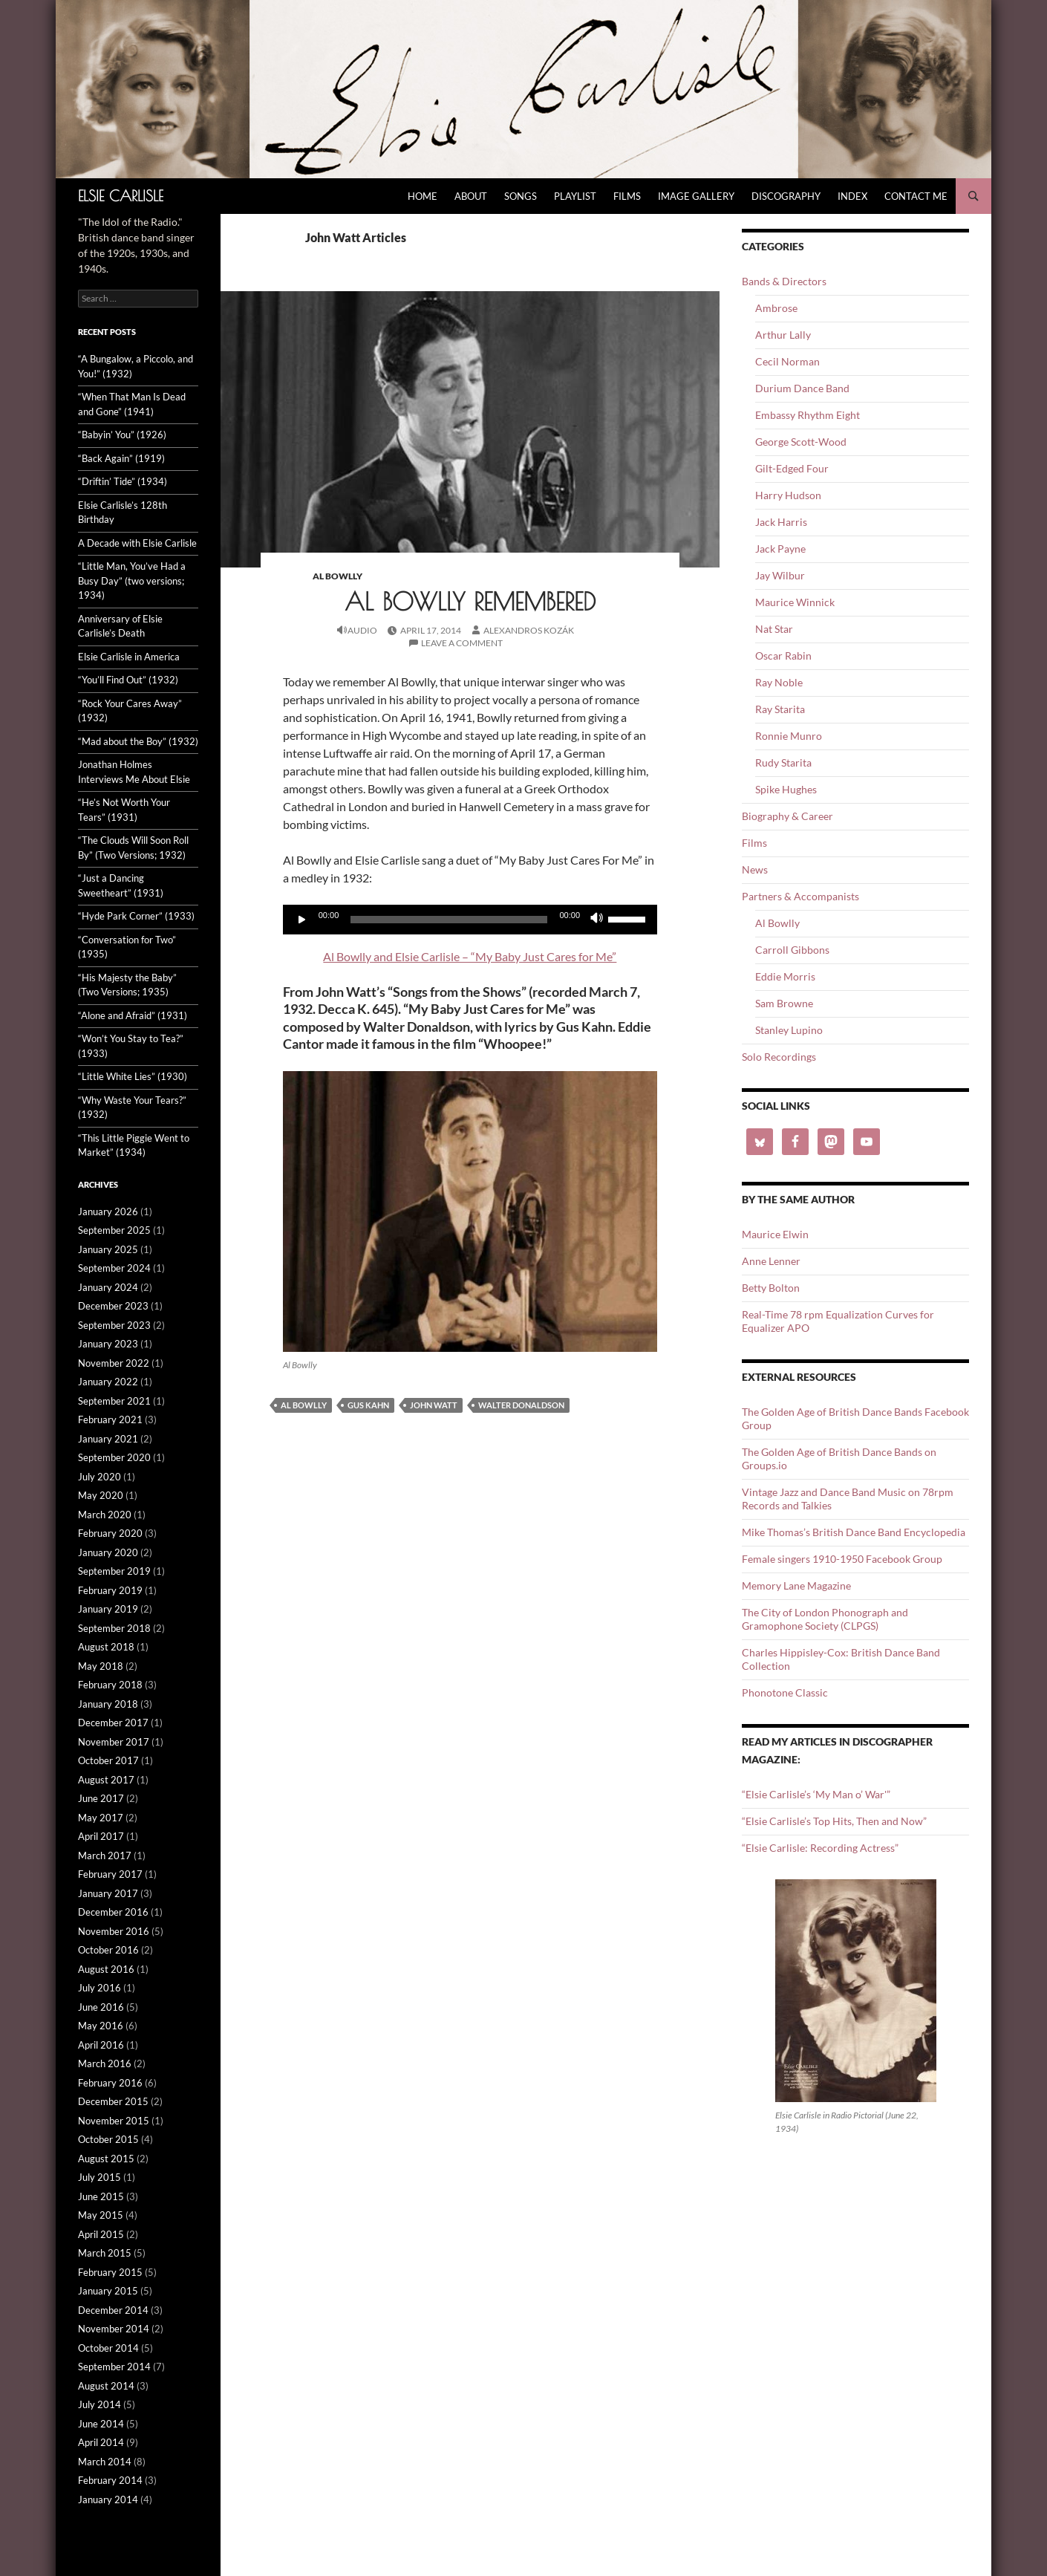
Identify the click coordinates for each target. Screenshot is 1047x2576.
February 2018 (110, 1685)
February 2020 (110, 1533)
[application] (470, 919)
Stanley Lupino (789, 1030)
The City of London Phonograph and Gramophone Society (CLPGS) (825, 1619)
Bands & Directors (784, 281)
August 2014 (106, 2386)
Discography (786, 196)
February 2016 (110, 2083)
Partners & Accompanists (800, 896)
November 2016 (113, 1931)
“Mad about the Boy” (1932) (138, 741)
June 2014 (101, 2424)
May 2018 (100, 1666)
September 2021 (114, 1401)
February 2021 (110, 1419)
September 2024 (114, 1268)
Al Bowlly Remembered (470, 601)
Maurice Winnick (795, 602)
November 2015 (113, 2121)
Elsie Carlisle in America (129, 657)
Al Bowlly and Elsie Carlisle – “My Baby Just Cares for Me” (469, 956)
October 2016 (108, 1950)
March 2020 (104, 1514)
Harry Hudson (788, 495)
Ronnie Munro (788, 735)
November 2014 (113, 2329)
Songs (520, 196)
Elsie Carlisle (120, 195)
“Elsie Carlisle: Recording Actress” (820, 1847)
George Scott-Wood (801, 441)
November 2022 (113, 1363)
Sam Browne (784, 1003)
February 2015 (110, 2272)
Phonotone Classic (785, 1692)
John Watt (433, 1405)
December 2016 (113, 1912)
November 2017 (113, 1742)
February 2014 (110, 2480)
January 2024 (108, 1287)
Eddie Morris (785, 976)
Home (422, 196)
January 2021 (108, 1439)
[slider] (448, 919)
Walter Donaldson (521, 1405)
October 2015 (108, 2139)
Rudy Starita (783, 762)
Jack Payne (780, 548)
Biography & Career (787, 816)
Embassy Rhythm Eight (807, 415)
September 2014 (114, 2366)
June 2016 (101, 2007)
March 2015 (104, 2253)
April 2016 (101, 2045)
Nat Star (774, 628)
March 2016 (104, 2063)
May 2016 (100, 2026)
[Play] (302, 919)
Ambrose (776, 308)
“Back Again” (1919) (121, 458)
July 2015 (99, 2177)
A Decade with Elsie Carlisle (137, 543)
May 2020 (100, 1495)
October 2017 (108, 1760)
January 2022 (108, 1382)
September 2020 (114, 1457)
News (755, 869)
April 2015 (101, 2234)
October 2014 (108, 2348)
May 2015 (100, 2215)
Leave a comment (462, 642)
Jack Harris (781, 521)
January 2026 (108, 1211)
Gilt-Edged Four (792, 468)
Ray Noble (779, 682)
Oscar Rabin (783, 655)
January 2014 (108, 2499)
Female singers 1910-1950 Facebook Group (842, 1558)
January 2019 (108, 1609)
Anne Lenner (771, 1261)
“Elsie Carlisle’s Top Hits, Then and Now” (834, 1821)
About (470, 196)
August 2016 (106, 1969)
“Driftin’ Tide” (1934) (122, 481)
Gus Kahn (368, 1405)
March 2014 (104, 2462)
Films (627, 196)
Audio (362, 630)
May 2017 (100, 1818)
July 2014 (99, 2404)
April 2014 (101, 2442)
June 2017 (101, 1798)
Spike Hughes (786, 789)
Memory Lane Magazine (796, 1585)
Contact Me (915, 196)
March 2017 (104, 1855)
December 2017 (113, 1722)
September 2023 (114, 1325)
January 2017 (108, 1893)
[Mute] (596, 919)
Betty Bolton (771, 1287)
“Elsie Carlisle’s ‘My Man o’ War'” (816, 1794)
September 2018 (114, 1628)
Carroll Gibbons (792, 949)
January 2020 (108, 1552)
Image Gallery (696, 196)
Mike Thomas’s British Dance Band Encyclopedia (853, 1532)
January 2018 (108, 1704)
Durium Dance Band (802, 388)
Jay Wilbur (780, 575)
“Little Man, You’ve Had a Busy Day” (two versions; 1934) (132, 580)
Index (852, 196)
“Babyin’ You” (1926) (122, 434)
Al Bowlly (337, 576)
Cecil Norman (787, 361)
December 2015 (113, 2101)
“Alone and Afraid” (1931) (132, 1015)
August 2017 (106, 1780)
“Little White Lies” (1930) (132, 1076)
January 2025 (108, 1249)
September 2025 (114, 1230)
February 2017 (110, 1874)
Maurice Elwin (775, 1234)
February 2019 (110, 1590)
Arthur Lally (783, 334)
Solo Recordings (779, 1056)
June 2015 (101, 2196)
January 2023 (108, 1344)
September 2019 (114, 1571)
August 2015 (106, 2158)
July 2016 (99, 1988)
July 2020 (99, 1477)
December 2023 (113, 1306)
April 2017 (101, 1836)
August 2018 (106, 1647)
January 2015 (108, 2291)
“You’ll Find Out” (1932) (128, 680)
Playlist (575, 196)
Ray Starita (780, 709)
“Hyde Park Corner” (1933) (136, 916)
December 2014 (113, 2310)
